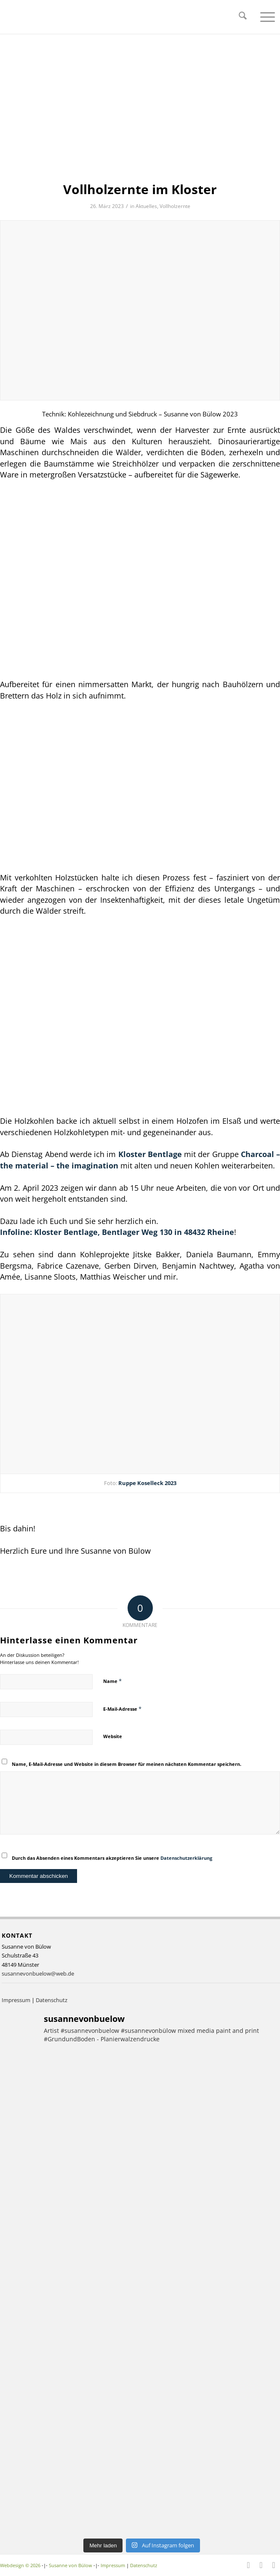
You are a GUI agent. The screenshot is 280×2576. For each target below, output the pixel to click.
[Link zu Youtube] (273, 2565)
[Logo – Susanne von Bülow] (112, 17)
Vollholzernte (175, 206)
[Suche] (238, 17)
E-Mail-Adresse (122, 1708)
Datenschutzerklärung (186, 1858)
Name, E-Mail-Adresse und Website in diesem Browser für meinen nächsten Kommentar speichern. (126, 1764)
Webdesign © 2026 (20, 2565)
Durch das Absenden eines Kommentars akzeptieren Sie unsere (112, 1858)
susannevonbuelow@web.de (38, 1973)
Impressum (16, 2000)
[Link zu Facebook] (248, 2565)
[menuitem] (238, 17)
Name (112, 1681)
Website (112, 1736)
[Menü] (263, 17)
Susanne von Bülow (70, 2565)
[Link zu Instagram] (261, 2565)
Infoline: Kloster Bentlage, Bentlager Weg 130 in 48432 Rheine (117, 1232)
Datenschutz (51, 2000)
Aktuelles (146, 206)
